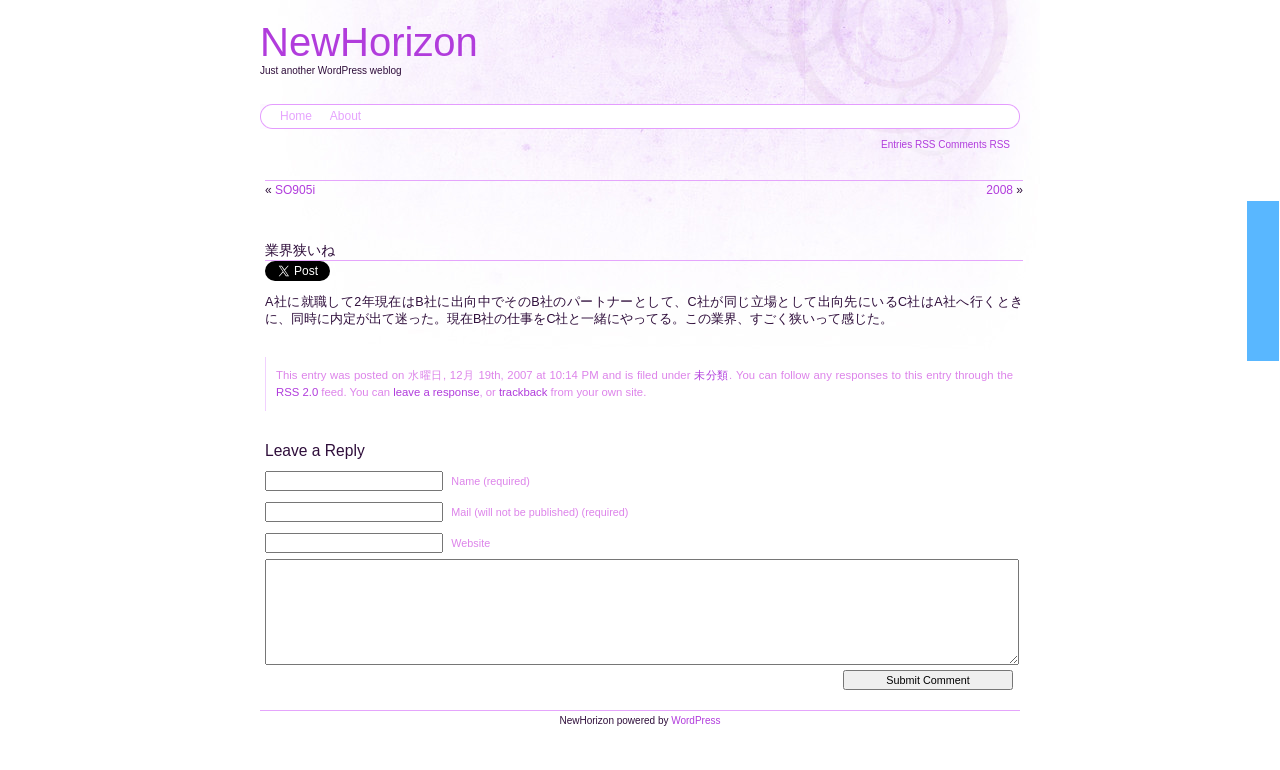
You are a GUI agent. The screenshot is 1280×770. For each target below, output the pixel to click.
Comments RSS (974, 144)
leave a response (436, 392)
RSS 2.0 (297, 392)
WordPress (695, 740)
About (345, 116)
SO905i (295, 190)
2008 (999, 190)
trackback (523, 392)
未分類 (711, 375)
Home (296, 116)
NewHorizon (369, 42)
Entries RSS (909, 144)
